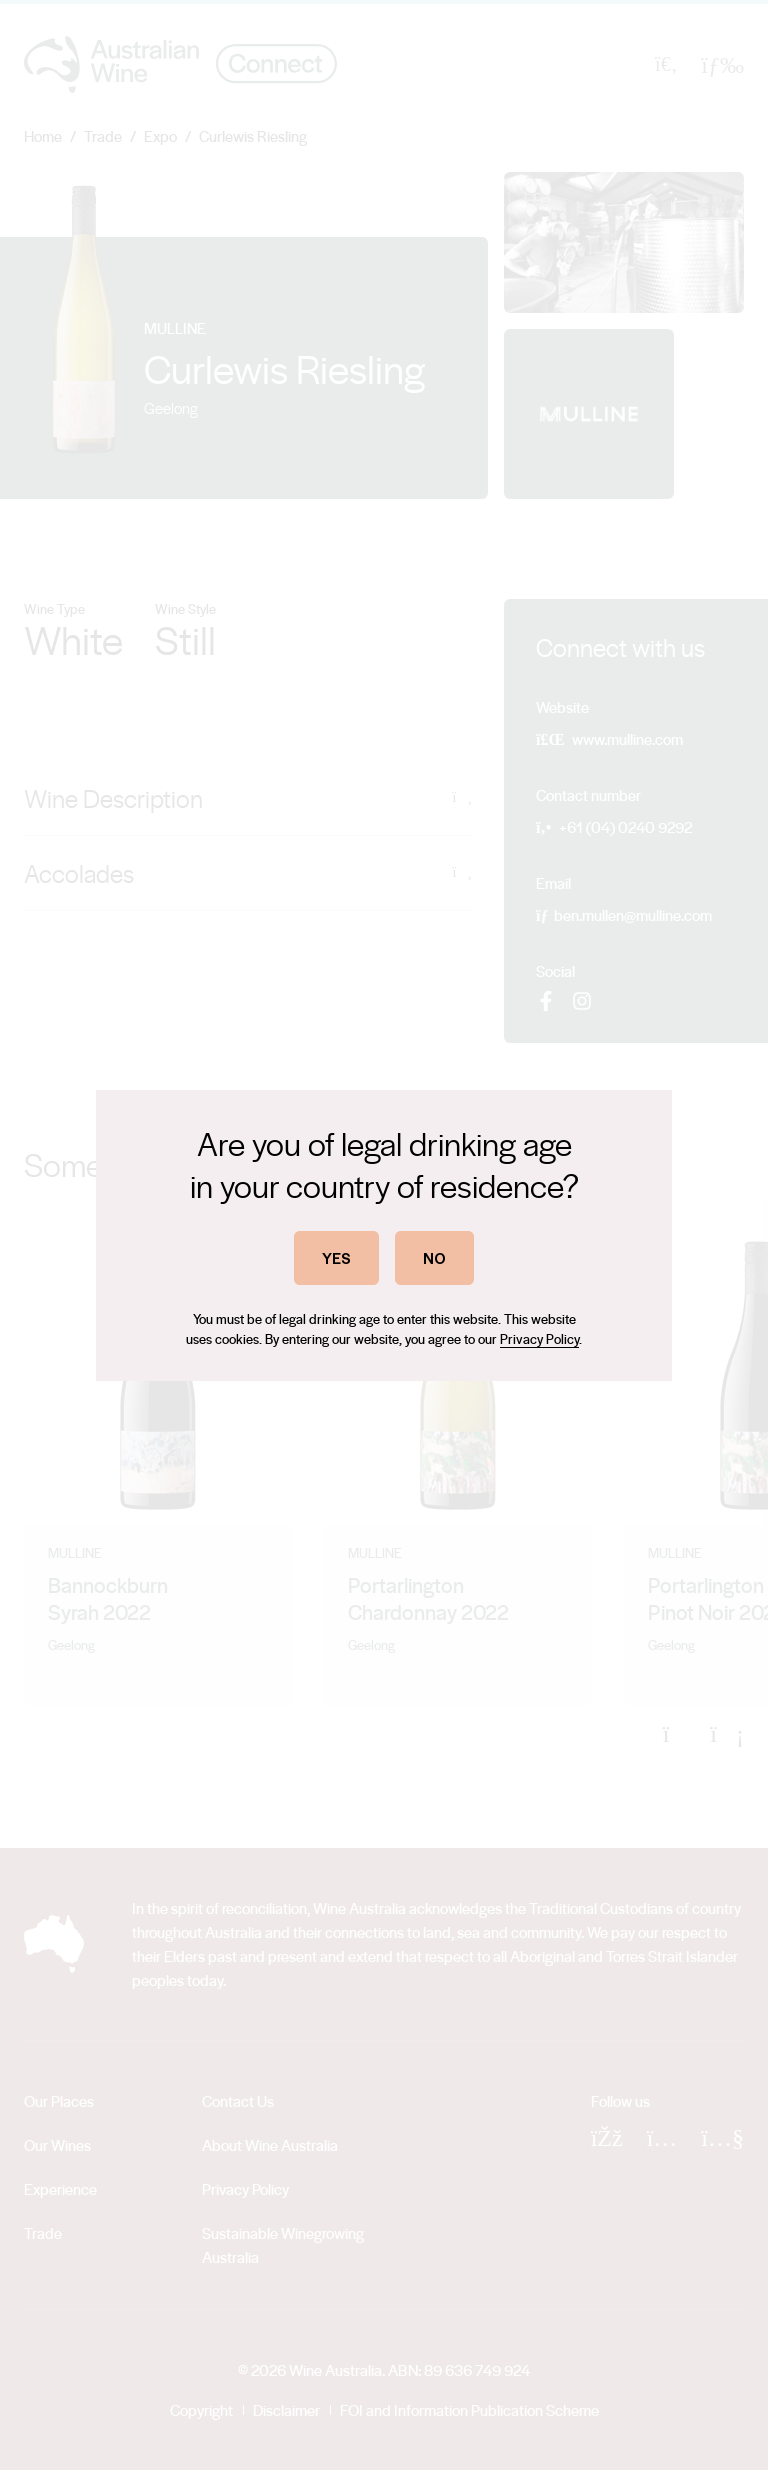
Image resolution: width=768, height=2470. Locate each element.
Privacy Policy (539, 1338)
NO (434, 1257)
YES (336, 1257)
